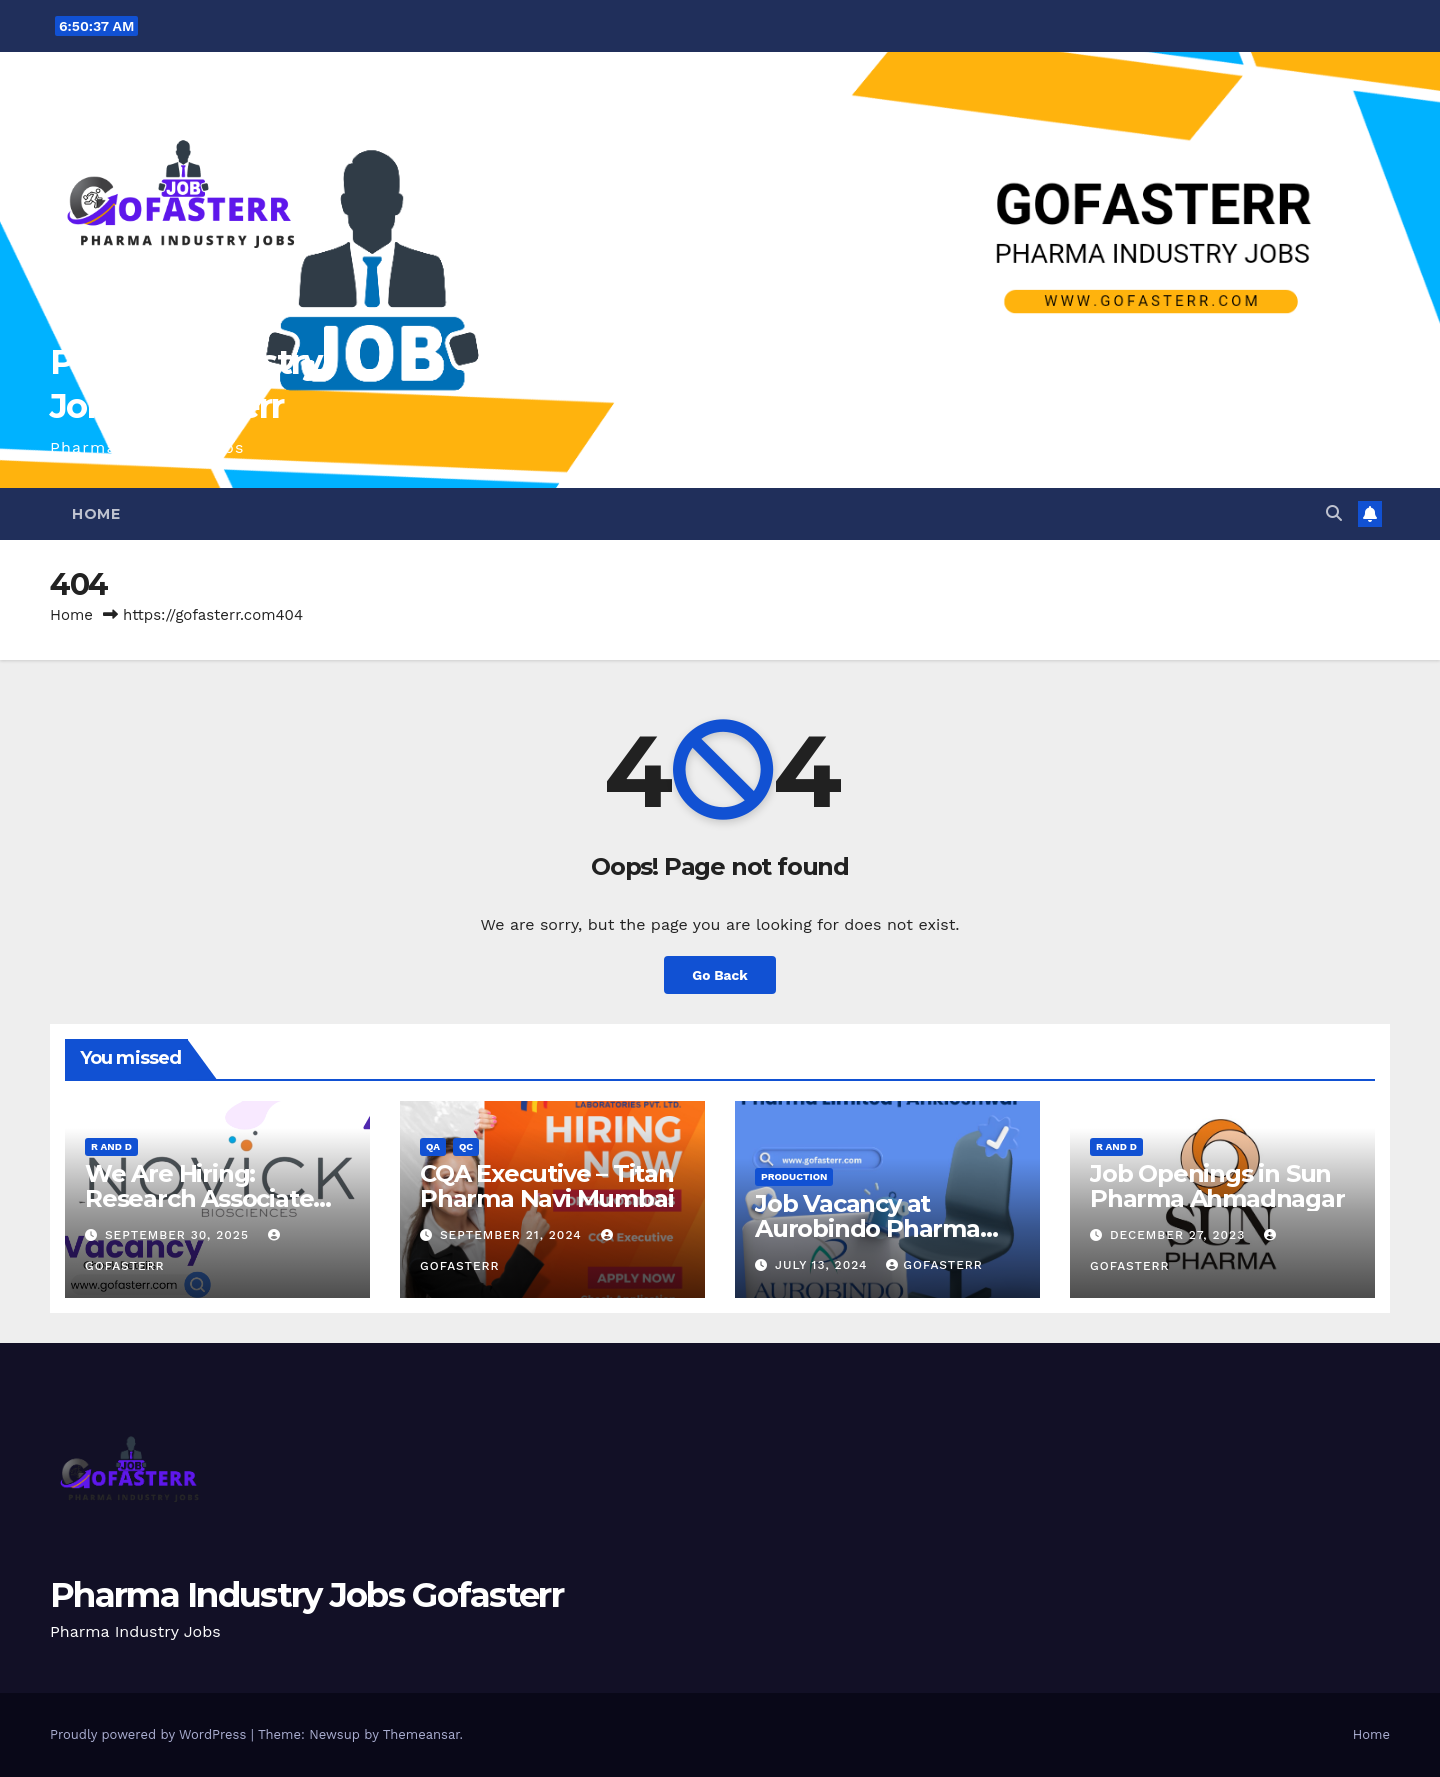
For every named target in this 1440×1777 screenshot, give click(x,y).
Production (794, 1176)
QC (466, 1146)
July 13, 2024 (823, 1265)
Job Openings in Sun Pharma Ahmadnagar (1217, 1186)
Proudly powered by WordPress (150, 1734)
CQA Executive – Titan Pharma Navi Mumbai (547, 1186)
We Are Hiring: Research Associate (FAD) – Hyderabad (199, 1198)
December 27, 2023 (1180, 1235)
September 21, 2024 (513, 1235)
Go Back (720, 974)
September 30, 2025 (179, 1235)
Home (96, 514)
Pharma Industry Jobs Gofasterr (306, 1595)
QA (433, 1146)
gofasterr (934, 1265)
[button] (1334, 513)
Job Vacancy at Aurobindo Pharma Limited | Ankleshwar (879, 1228)
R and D (111, 1146)
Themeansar (421, 1734)
